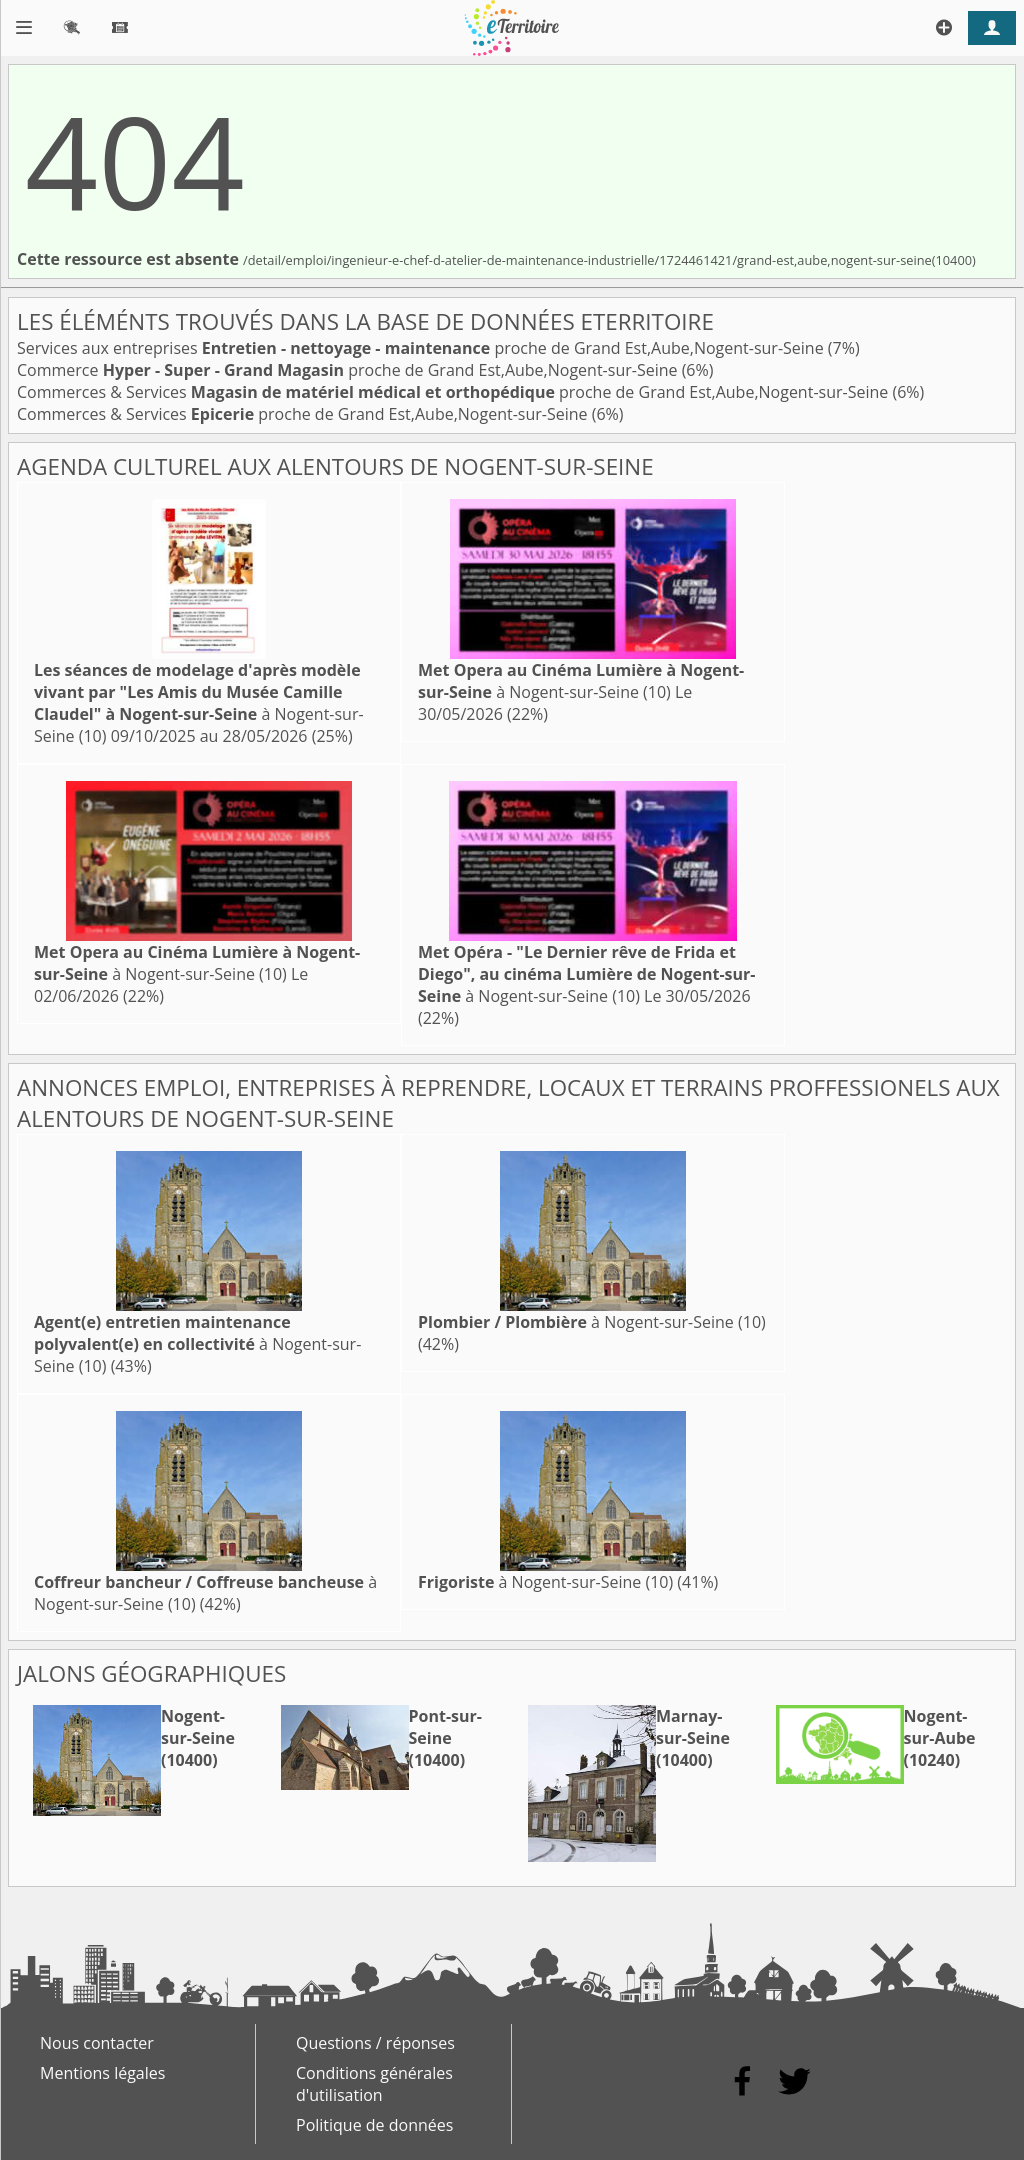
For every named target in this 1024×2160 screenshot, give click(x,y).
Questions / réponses (375, 2043)
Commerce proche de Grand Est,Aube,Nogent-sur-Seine (349, 370)
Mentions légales (102, 2073)
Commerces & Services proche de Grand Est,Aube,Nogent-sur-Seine (454, 392)
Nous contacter (97, 2043)
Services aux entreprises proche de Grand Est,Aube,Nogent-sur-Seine (422, 348)
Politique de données (374, 2125)
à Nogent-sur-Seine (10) (199, 703)
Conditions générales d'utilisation (374, 2084)
